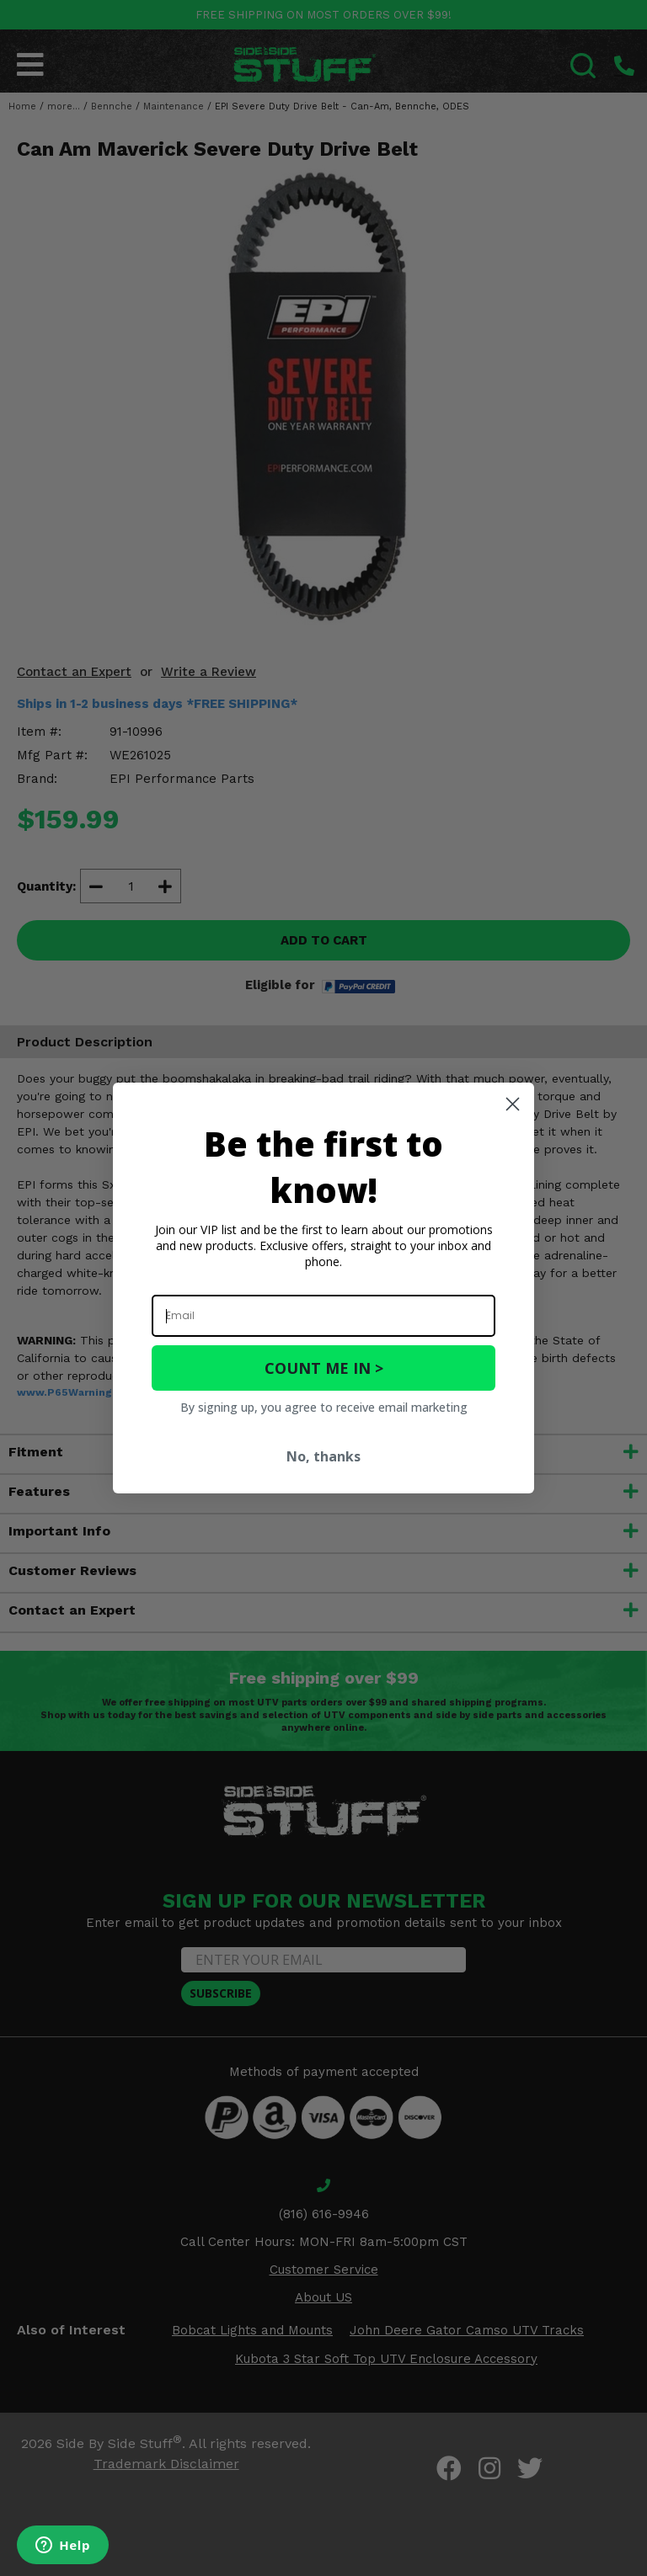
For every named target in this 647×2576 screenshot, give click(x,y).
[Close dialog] (512, 1104)
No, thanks (323, 1456)
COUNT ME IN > (324, 1368)
